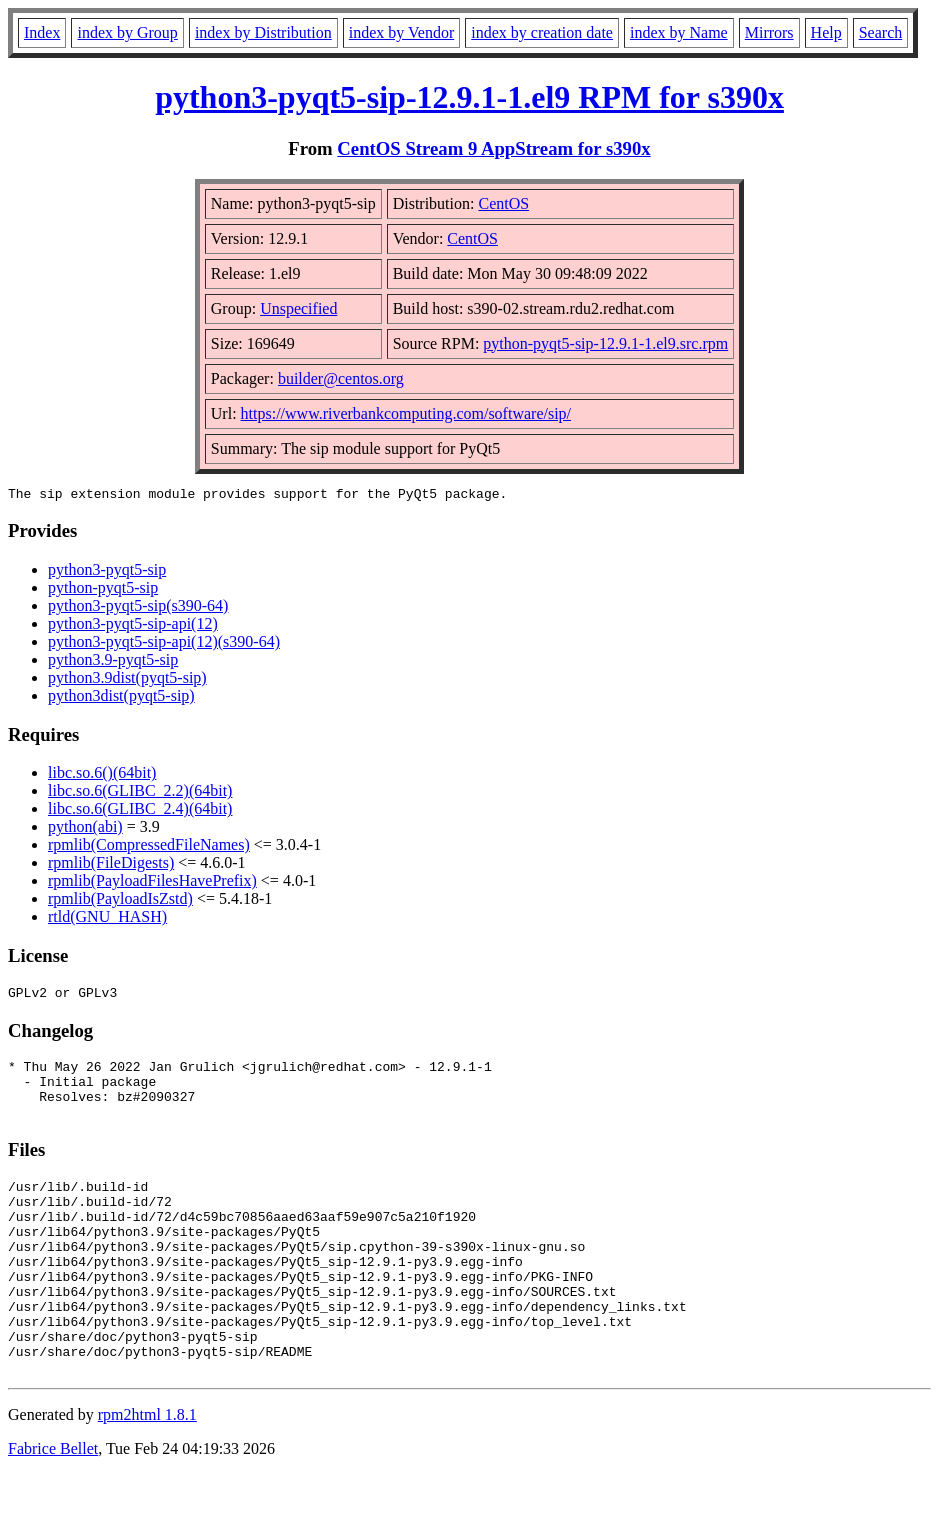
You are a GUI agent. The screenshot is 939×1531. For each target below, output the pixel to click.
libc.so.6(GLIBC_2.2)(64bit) (140, 793)
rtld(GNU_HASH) (107, 919)
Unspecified (298, 308)
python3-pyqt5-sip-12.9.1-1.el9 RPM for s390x (469, 97)
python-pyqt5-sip (103, 590)
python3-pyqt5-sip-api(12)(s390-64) (164, 644)
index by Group (127, 32)
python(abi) (85, 829)
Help (826, 32)
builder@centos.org (341, 378)
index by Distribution (263, 32)
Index (42, 32)
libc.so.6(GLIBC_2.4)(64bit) (140, 811)
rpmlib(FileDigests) (111, 865)
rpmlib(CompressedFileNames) (149, 847)
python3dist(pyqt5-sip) (121, 698)
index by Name (679, 32)
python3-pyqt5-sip (107, 572)
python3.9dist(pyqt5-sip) (127, 680)
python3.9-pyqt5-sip (113, 662)
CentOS (503, 203)
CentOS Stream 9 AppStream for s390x (493, 148)
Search (881, 32)
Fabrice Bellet (53, 1505)
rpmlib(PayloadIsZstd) (120, 901)
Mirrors (769, 32)
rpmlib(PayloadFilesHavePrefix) (152, 883)
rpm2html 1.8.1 (147, 1471)
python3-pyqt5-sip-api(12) (133, 626)
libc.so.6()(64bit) (102, 775)
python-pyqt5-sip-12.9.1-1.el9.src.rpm (605, 343)
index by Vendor (401, 32)
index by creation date (542, 32)
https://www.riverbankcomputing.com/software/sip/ (406, 413)
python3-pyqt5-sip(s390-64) (138, 608)
